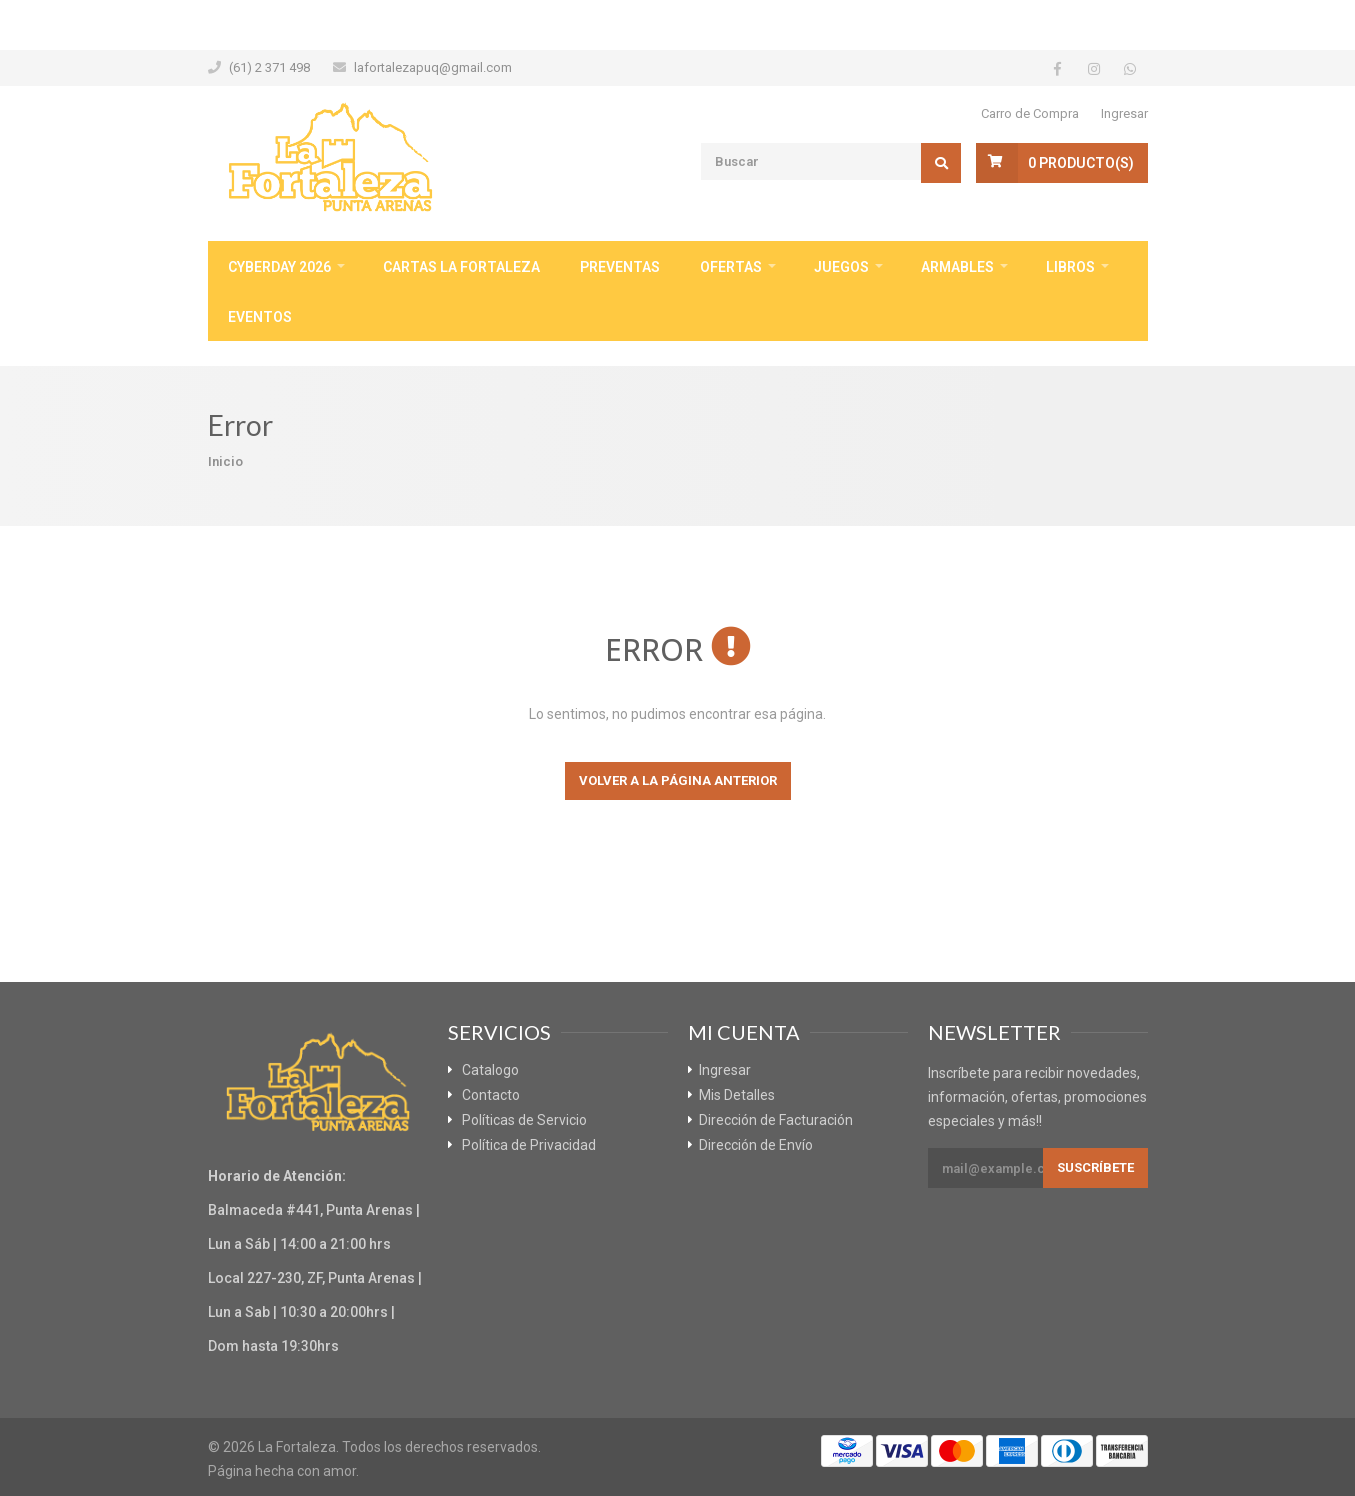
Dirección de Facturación (776, 1120)
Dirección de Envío (756, 1145)
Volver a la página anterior (678, 780)
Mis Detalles (737, 1095)
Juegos (841, 267)
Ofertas (731, 267)
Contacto (491, 1095)
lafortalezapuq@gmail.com (433, 67)
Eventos (260, 317)
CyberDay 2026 (279, 267)
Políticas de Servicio (524, 1120)
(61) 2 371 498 (269, 67)
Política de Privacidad (529, 1145)
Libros (1070, 267)
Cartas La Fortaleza (461, 267)
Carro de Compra (1030, 113)
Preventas (620, 267)
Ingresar (1124, 113)
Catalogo (490, 1070)
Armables (957, 267)
